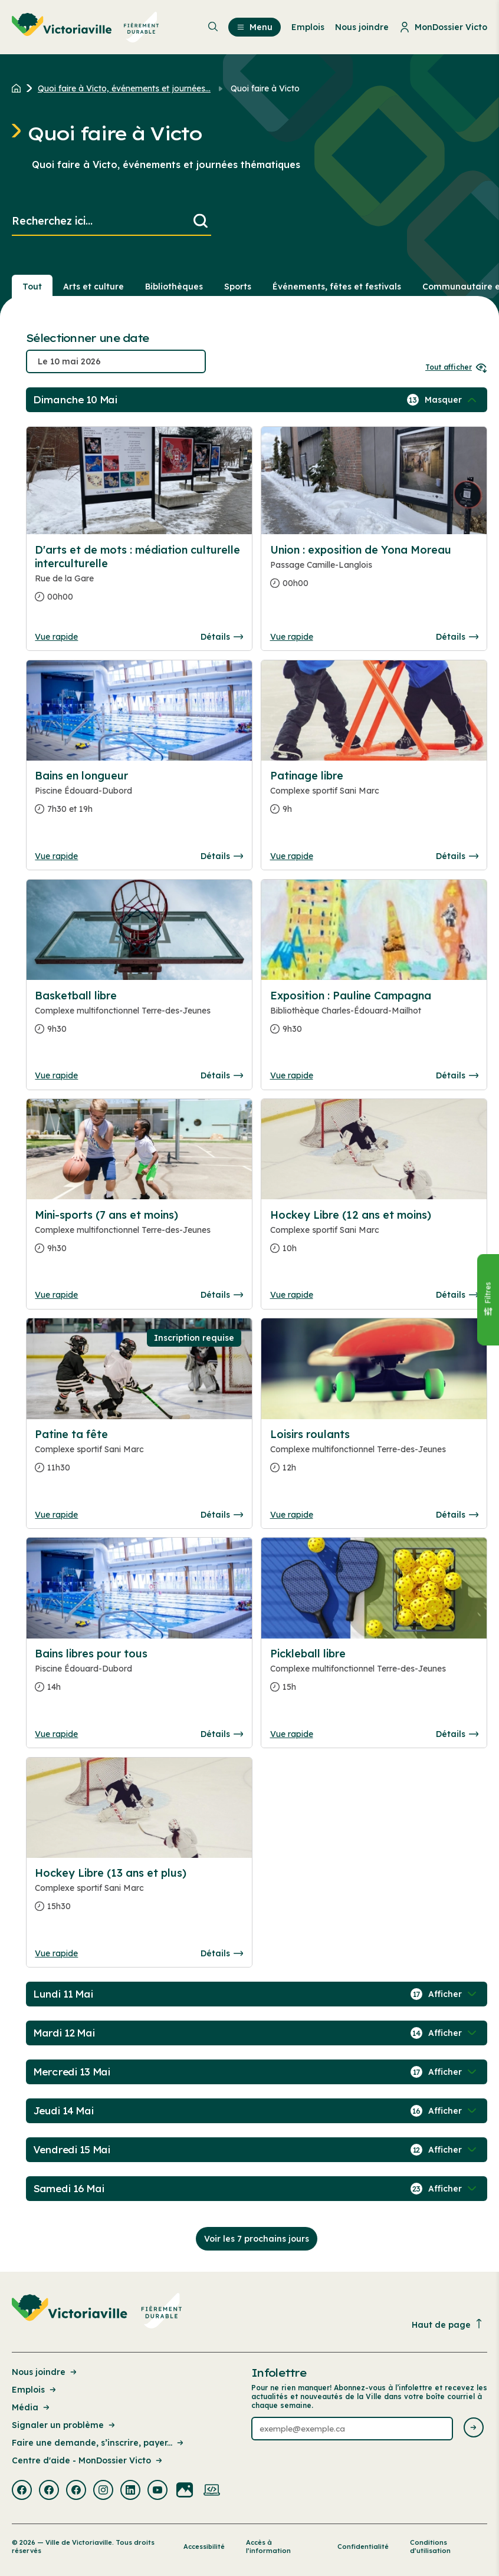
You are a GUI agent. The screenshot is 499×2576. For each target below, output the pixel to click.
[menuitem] (85, 27)
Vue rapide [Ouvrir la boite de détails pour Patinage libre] (291, 856)
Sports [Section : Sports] (237, 286)
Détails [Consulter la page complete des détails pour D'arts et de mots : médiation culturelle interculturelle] (222, 636)
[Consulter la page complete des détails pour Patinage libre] (374, 797)
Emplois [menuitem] (307, 27)
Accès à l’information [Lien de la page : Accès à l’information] (268, 2546)
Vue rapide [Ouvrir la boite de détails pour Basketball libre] (56, 1075)
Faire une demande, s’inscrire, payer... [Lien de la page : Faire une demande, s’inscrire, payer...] (98, 2442)
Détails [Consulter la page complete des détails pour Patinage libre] (457, 856)
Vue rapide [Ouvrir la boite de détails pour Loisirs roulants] (291, 1514)
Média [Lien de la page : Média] (31, 2407)
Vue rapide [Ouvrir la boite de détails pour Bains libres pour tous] (56, 1734)
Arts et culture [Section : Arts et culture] (93, 286)
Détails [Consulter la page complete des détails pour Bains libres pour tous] (222, 1734)
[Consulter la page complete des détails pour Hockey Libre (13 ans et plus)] (139, 1894)
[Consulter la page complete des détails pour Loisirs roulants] (374, 1455)
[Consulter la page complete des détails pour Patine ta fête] (139, 1455)
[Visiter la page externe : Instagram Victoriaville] (103, 2491)
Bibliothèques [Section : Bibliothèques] (174, 286)
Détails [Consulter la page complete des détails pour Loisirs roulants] (457, 1514)
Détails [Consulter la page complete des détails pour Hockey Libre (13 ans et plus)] (222, 1953)
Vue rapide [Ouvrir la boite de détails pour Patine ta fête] (56, 1514)
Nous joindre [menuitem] (362, 27)
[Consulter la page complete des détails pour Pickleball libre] (374, 1675)
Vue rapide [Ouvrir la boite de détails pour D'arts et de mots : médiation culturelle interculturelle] (56, 636)
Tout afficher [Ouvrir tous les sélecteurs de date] (456, 367)
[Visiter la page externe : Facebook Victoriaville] (22, 2491)
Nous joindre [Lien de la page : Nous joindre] (45, 2372)
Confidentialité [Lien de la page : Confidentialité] (363, 2546)
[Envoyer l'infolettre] (473, 2428)
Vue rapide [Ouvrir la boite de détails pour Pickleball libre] (291, 1734)
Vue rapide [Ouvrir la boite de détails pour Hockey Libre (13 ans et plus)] (56, 1953)
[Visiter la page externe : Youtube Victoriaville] (157, 2491)
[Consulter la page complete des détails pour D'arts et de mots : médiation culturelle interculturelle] (139, 578)
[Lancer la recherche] (200, 221)
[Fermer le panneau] (488, 1299)
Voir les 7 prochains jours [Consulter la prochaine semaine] (256, 2238)
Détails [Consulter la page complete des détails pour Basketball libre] (222, 1075)
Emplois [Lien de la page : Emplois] (35, 2389)
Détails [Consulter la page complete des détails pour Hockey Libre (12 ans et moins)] (457, 1294)
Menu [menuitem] (255, 27)
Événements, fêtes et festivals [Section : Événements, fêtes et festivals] (337, 286)
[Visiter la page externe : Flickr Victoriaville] (185, 2491)
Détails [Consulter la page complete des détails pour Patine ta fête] (222, 1514)
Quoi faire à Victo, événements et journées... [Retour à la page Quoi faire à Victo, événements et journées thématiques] (124, 88)
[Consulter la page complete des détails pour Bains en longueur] (139, 797)
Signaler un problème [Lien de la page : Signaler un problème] (64, 2425)
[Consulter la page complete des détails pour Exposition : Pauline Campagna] (374, 1017)
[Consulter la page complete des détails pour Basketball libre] (139, 1017)
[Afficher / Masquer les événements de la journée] (451, 399)
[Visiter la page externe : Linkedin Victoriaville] (130, 2491)
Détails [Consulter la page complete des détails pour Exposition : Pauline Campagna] (457, 1075)
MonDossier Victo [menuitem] (443, 27)
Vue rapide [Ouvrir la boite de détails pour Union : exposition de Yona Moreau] (291, 636)
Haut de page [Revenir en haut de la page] (448, 2324)
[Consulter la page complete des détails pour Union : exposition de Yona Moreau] (374, 571)
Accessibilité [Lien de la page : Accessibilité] (204, 2546)
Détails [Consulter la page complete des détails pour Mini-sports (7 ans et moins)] (222, 1294)
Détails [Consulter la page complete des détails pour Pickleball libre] (457, 1734)
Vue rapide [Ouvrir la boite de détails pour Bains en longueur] (56, 856)
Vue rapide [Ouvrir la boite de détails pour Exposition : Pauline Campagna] (291, 1075)
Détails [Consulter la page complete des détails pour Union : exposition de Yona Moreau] (457, 636)
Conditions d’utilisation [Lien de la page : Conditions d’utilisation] (430, 2546)
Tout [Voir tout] (32, 286)
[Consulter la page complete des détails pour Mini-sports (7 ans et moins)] (139, 1236)
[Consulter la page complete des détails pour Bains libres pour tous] (139, 1675)
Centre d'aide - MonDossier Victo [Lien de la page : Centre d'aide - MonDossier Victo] (88, 2460)
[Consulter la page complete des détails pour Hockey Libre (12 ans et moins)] (374, 1236)
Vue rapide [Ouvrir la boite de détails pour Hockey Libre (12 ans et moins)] (291, 1294)
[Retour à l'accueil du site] (19, 88)
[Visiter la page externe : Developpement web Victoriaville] (212, 2491)
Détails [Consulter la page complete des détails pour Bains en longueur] (222, 856)
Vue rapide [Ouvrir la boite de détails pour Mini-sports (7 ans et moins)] (56, 1294)
